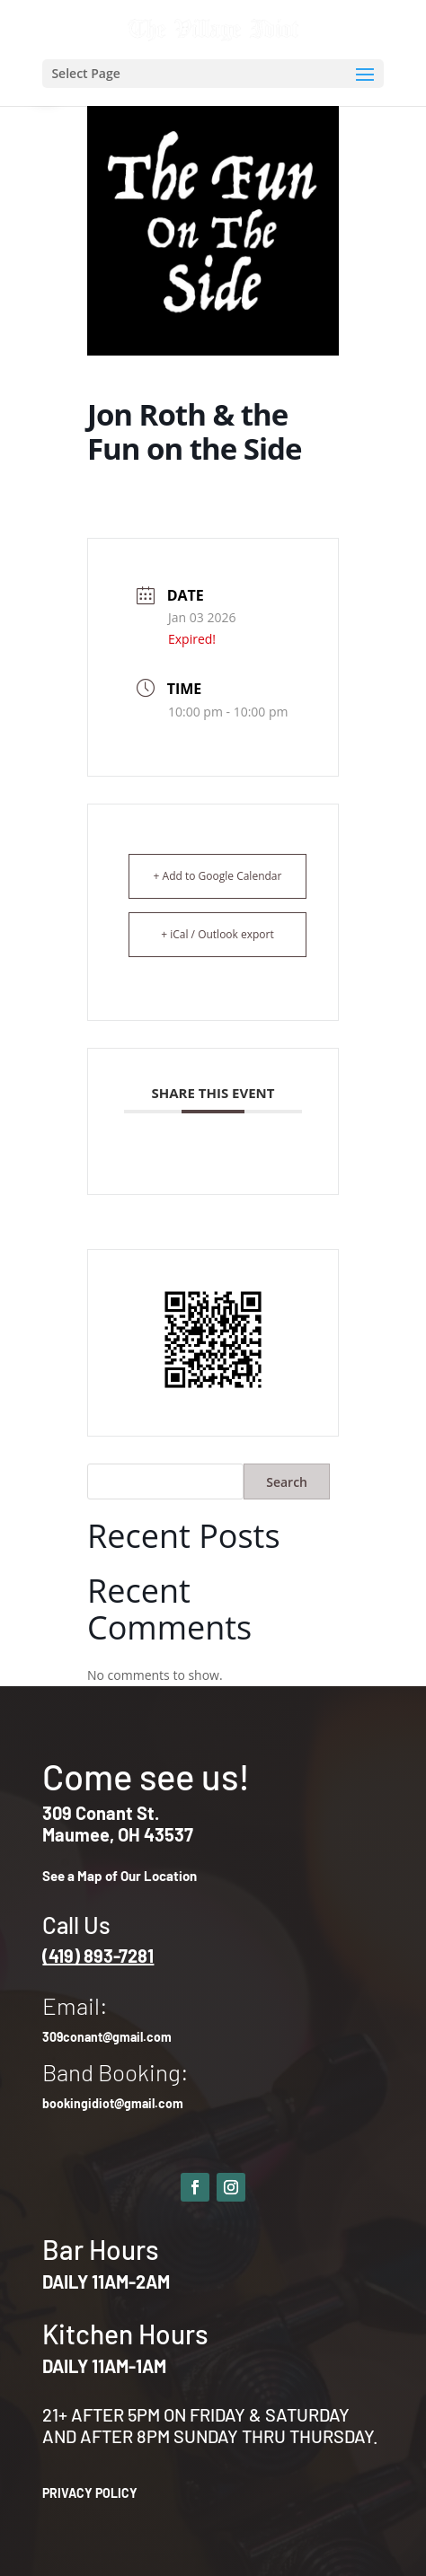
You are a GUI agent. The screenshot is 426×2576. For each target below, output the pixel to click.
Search (286, 1481)
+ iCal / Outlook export (217, 934)
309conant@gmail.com (107, 2036)
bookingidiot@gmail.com (112, 2103)
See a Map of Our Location (119, 1876)
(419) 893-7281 (98, 1955)
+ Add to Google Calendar (218, 876)
